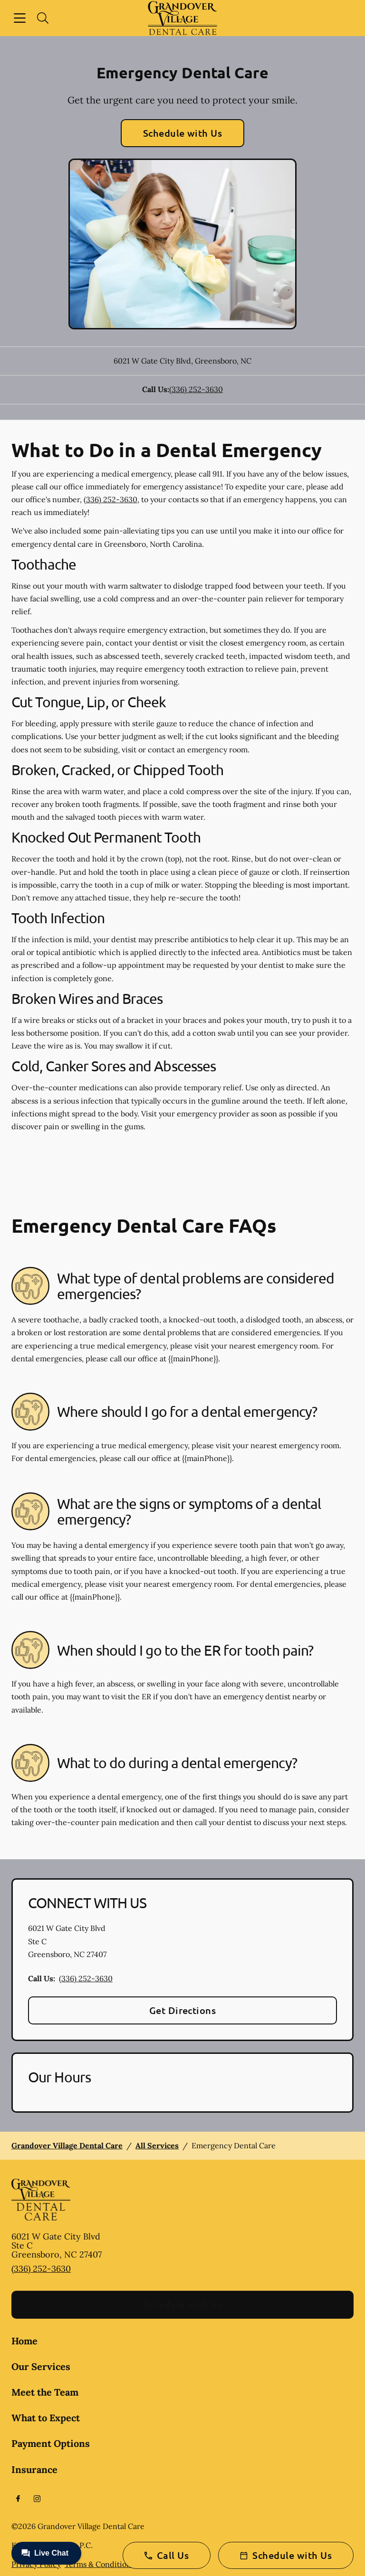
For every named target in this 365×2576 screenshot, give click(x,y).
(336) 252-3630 (196, 389)
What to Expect (45, 2418)
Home (24, 2341)
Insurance (34, 2469)
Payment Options (50, 2443)
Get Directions (182, 2010)
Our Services (40, 2366)
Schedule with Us (182, 133)
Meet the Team (44, 2392)
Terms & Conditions (99, 2564)
